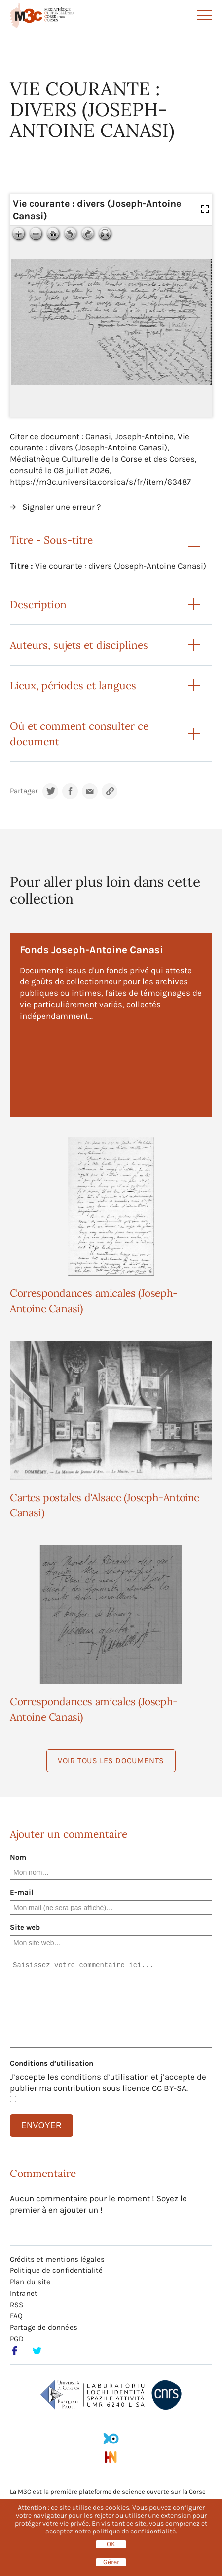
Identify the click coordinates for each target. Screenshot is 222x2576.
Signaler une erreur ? (61, 507)
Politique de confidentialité (56, 2270)
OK (111, 2544)
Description (38, 604)
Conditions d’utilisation (51, 2063)
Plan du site (30, 2281)
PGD (17, 2338)
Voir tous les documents (111, 1760)
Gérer (111, 2562)
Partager (23, 791)
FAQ (16, 2315)
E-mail (22, 1892)
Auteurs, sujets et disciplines (79, 645)
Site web (25, 1927)
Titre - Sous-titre (51, 540)
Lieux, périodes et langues (73, 685)
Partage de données (43, 2327)
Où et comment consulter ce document (79, 733)
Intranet (23, 2293)
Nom (18, 1857)
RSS (16, 2304)
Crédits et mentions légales (57, 2259)
